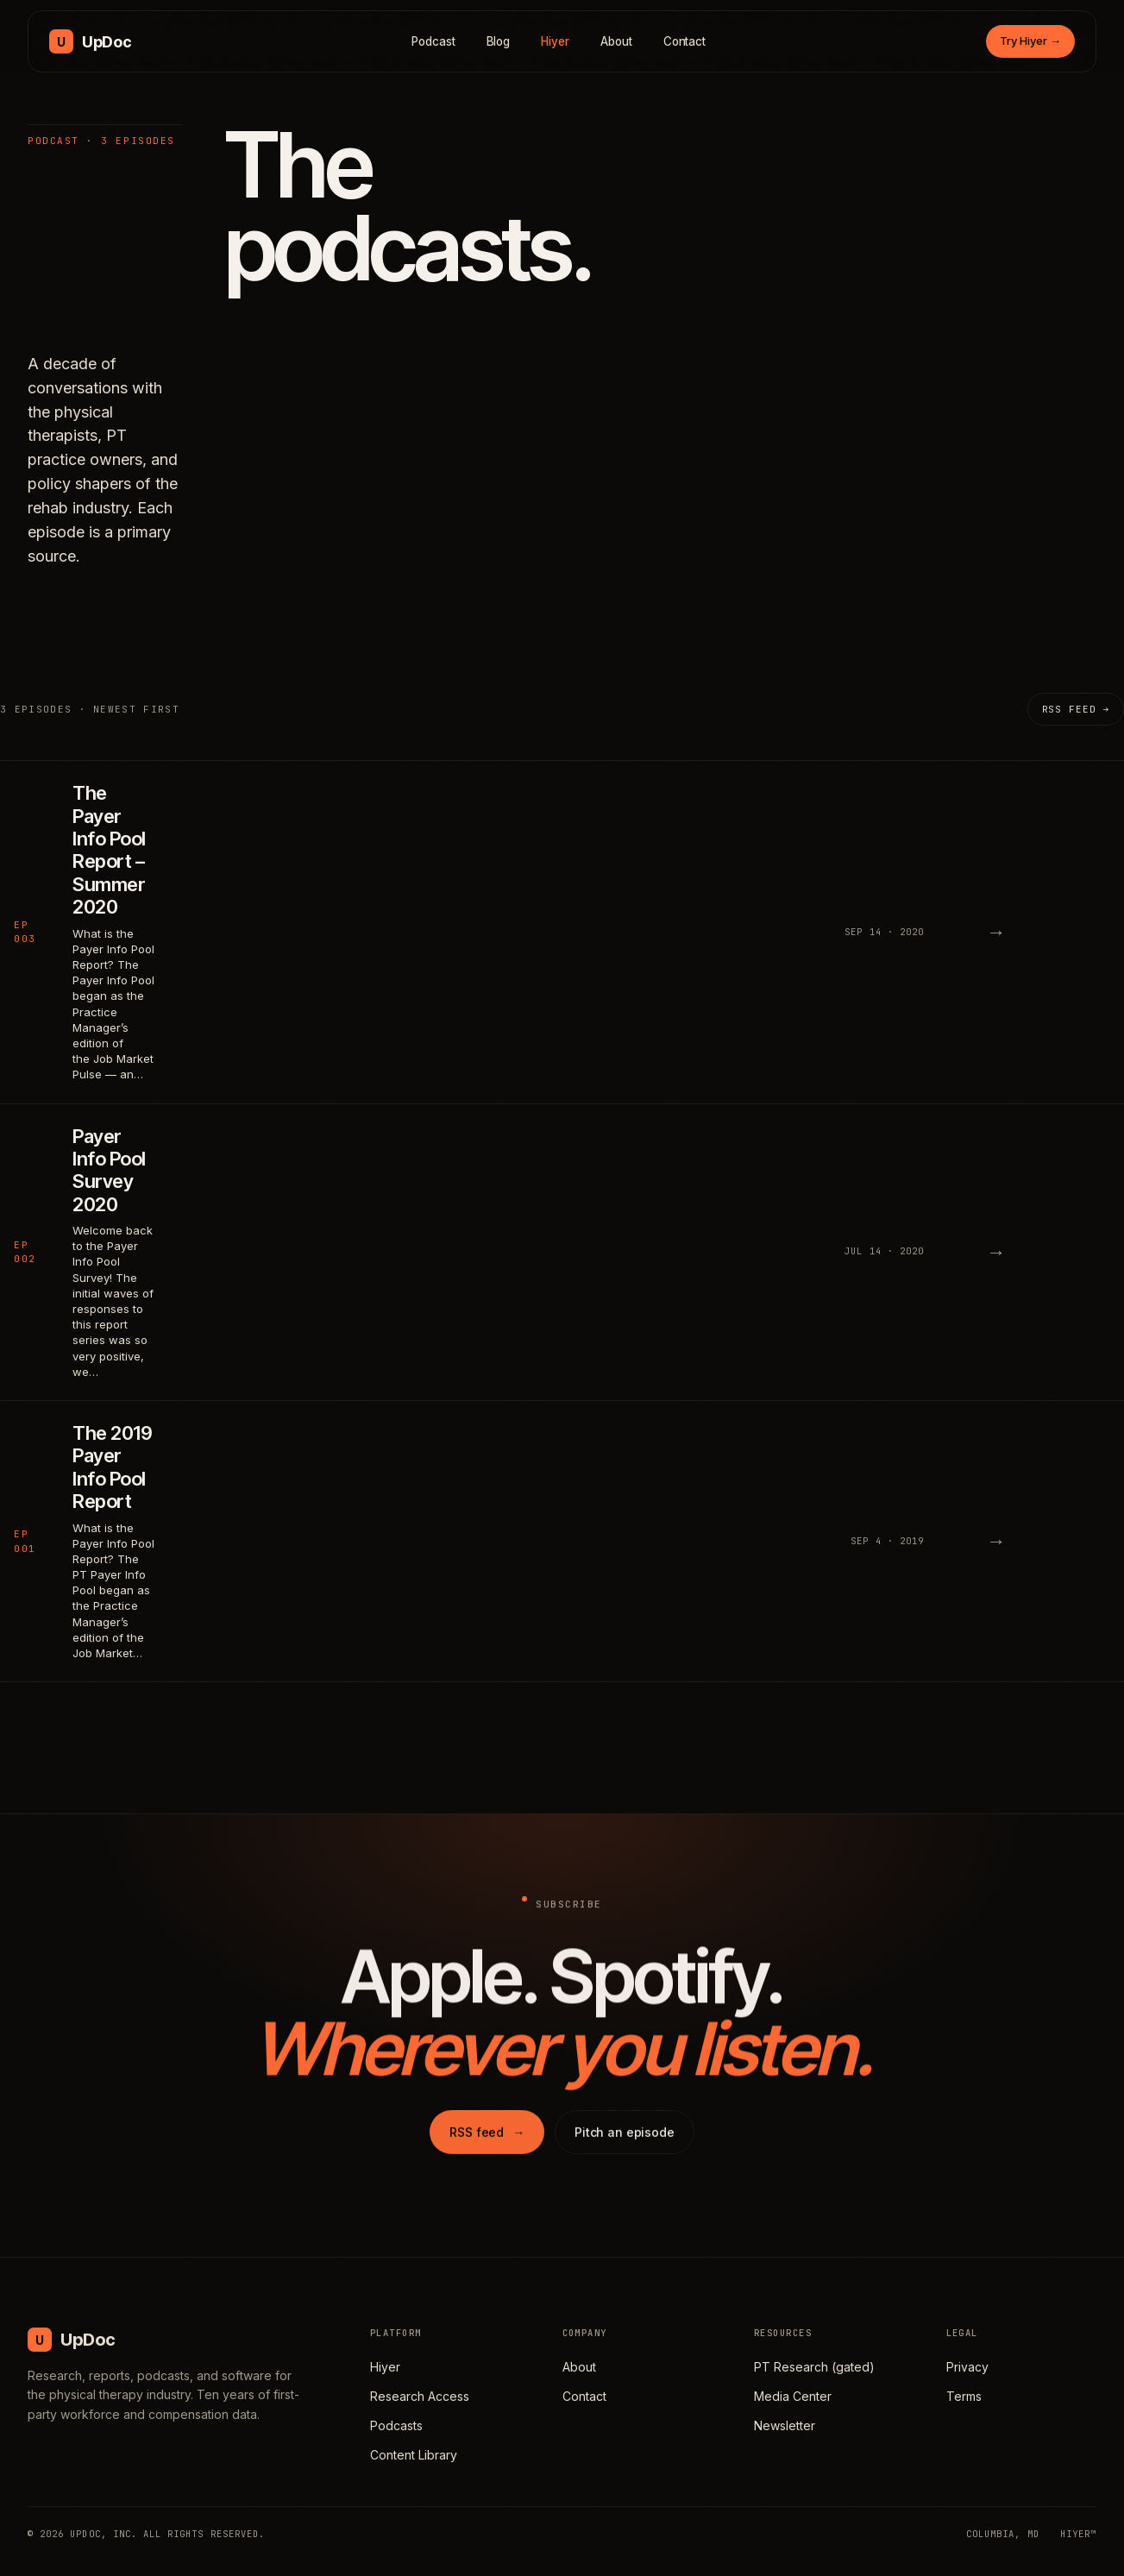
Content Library (413, 2454)
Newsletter (784, 2425)
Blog (499, 41)
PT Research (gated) (814, 2366)
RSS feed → (1075, 709)
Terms (964, 2396)
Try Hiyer (1030, 40)
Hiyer (555, 41)
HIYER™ (1078, 2534)
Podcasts (396, 2425)
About (616, 41)
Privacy (967, 2366)
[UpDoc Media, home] (90, 41)
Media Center (793, 2396)
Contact (684, 41)
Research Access (419, 2396)
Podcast (433, 41)
